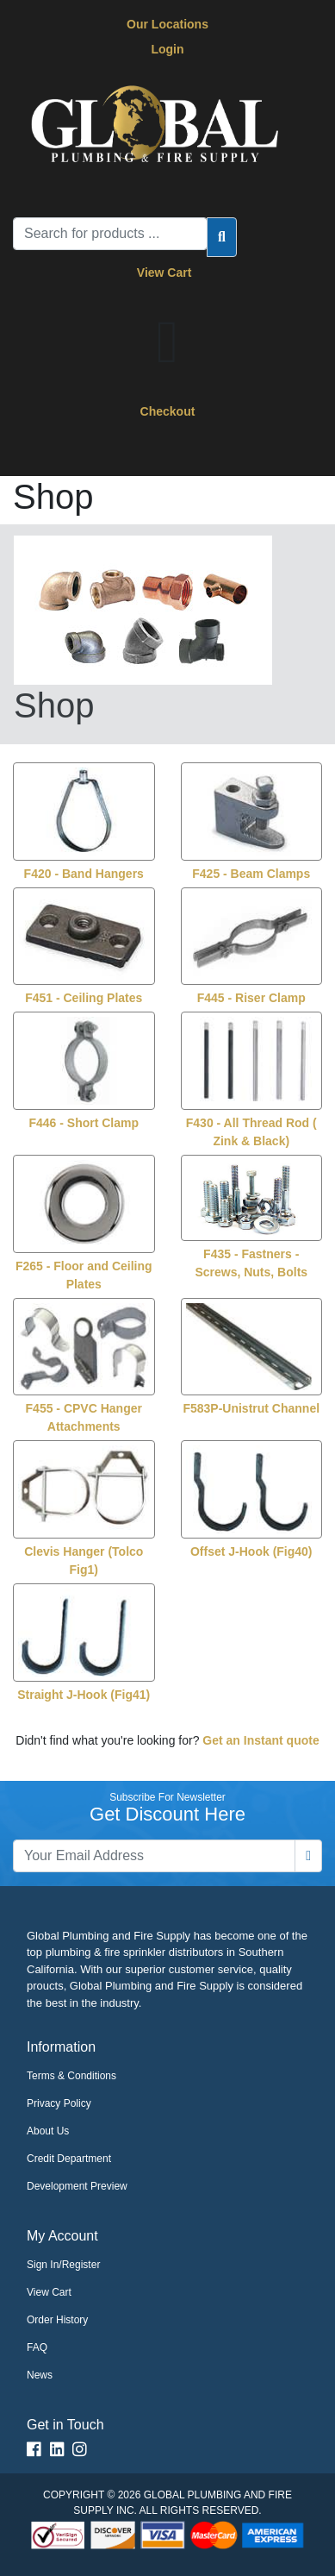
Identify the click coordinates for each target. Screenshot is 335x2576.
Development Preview (77, 2186)
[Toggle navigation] (51, 452)
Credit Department (69, 2159)
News (40, 2375)
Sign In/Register (63, 2265)
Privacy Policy (59, 2103)
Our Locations (167, 24)
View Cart (167, 272)
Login (167, 49)
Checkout (167, 411)
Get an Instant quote (260, 1740)
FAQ (37, 2347)
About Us (48, 2131)
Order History (57, 2320)
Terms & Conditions (71, 2076)
